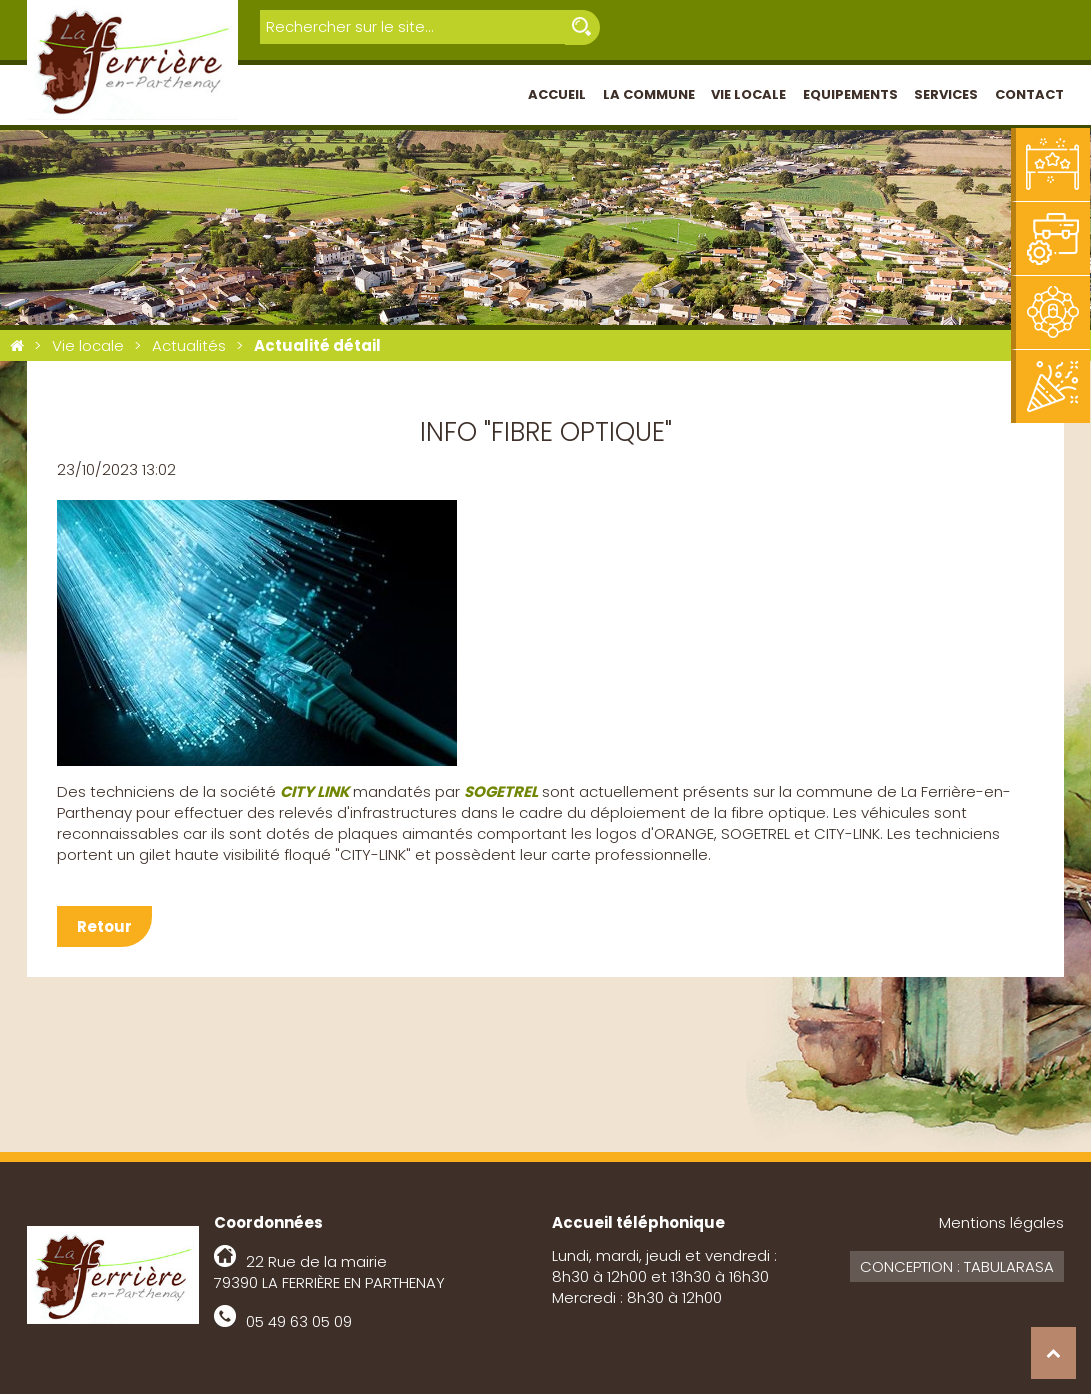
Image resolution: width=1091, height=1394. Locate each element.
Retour (104, 926)
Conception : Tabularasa (957, 1266)
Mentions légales (1001, 1222)
